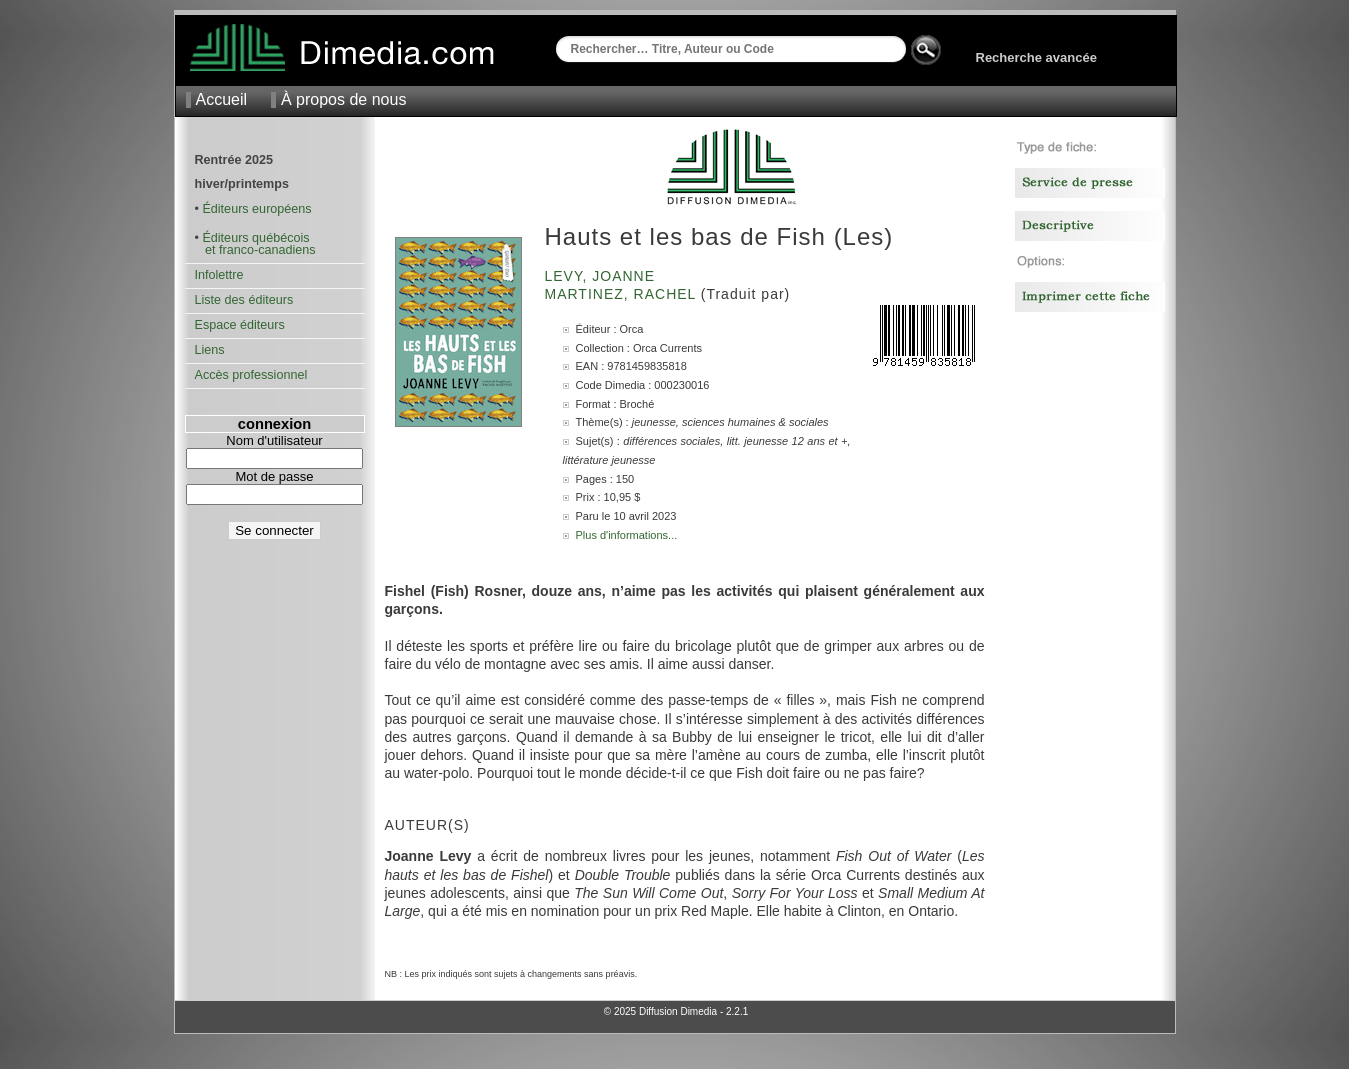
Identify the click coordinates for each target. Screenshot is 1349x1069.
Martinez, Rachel (623, 294)
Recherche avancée (1036, 57)
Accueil (222, 99)
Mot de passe (274, 476)
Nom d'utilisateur (274, 440)
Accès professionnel (251, 375)
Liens (210, 350)
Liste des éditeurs (244, 300)
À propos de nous (343, 99)
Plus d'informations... (627, 535)
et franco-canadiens (255, 250)
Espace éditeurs (240, 325)
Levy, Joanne (602, 276)
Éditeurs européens (256, 209)
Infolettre (219, 275)
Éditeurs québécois (255, 238)
